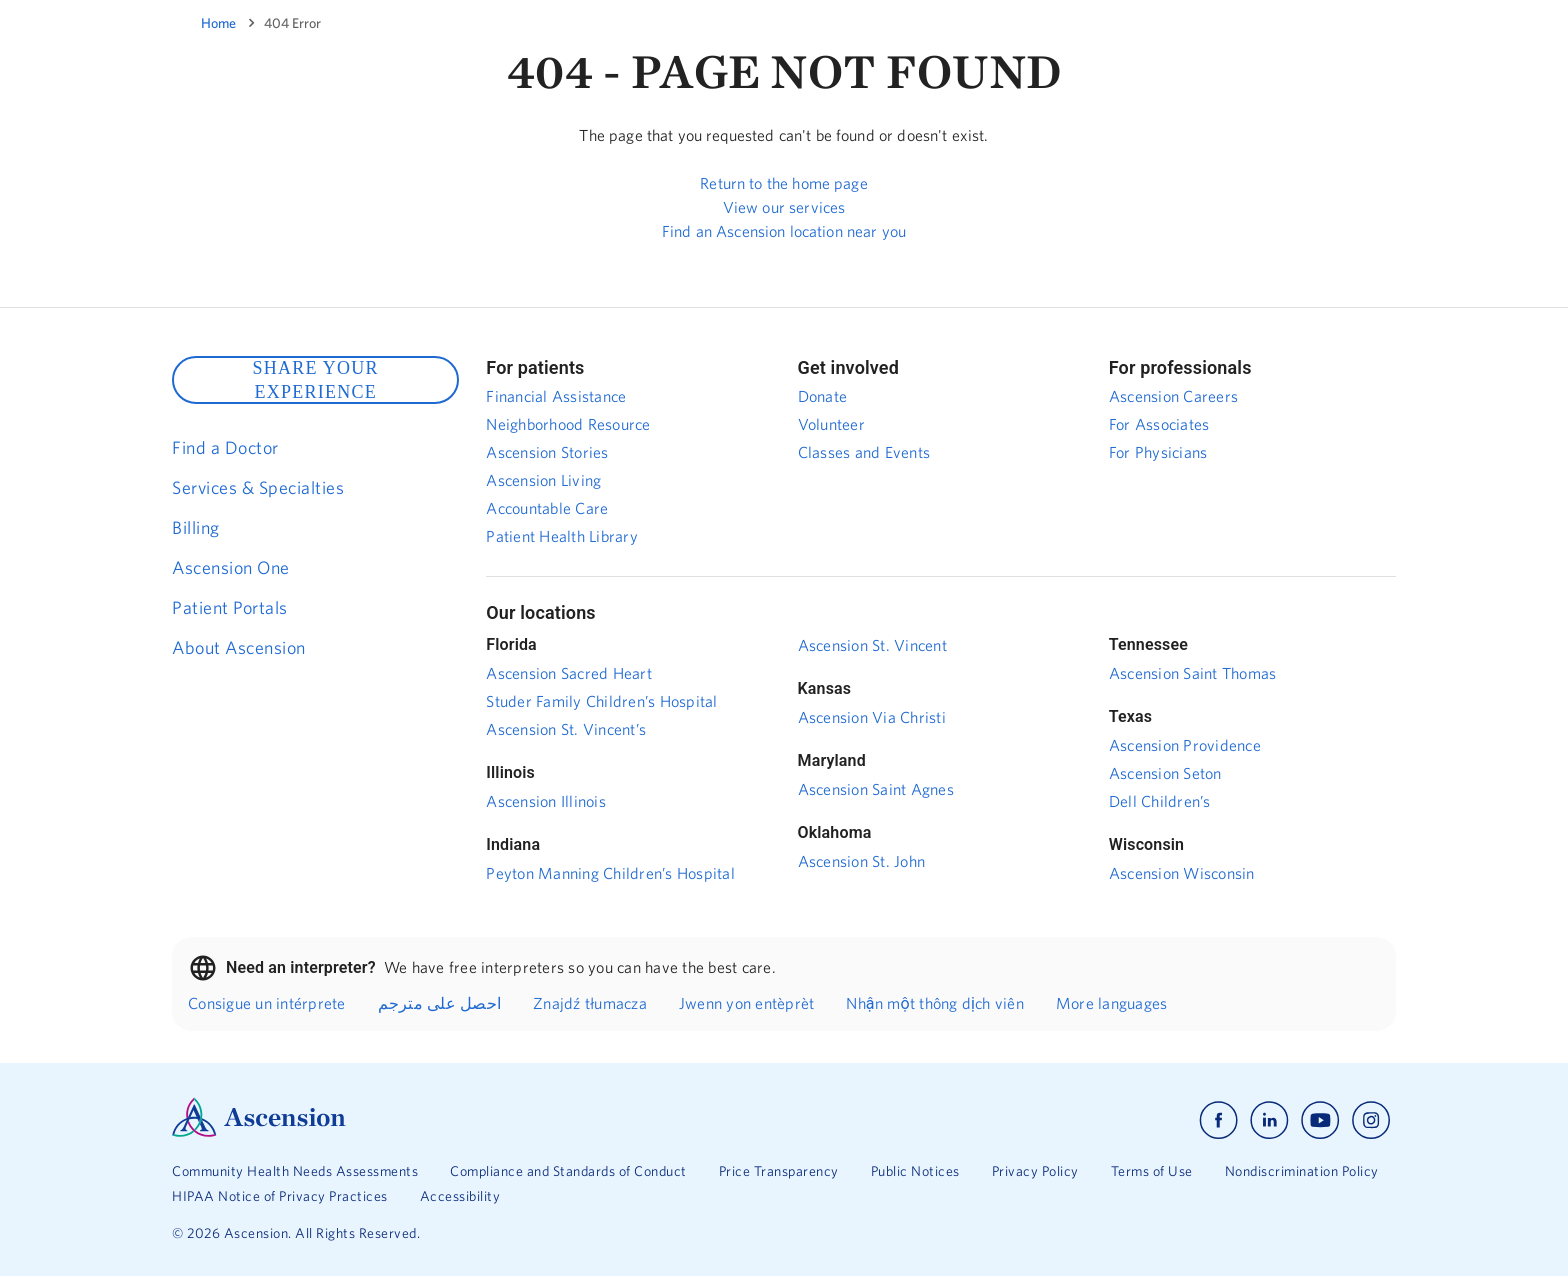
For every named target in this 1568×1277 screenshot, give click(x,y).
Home (218, 23)
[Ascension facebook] (1218, 1120)
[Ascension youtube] (1320, 1120)
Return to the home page (783, 183)
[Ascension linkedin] (1269, 1120)
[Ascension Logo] (259, 1132)
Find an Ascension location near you (784, 231)
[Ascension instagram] (1371, 1120)
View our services (784, 207)
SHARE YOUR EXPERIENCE (315, 380)
